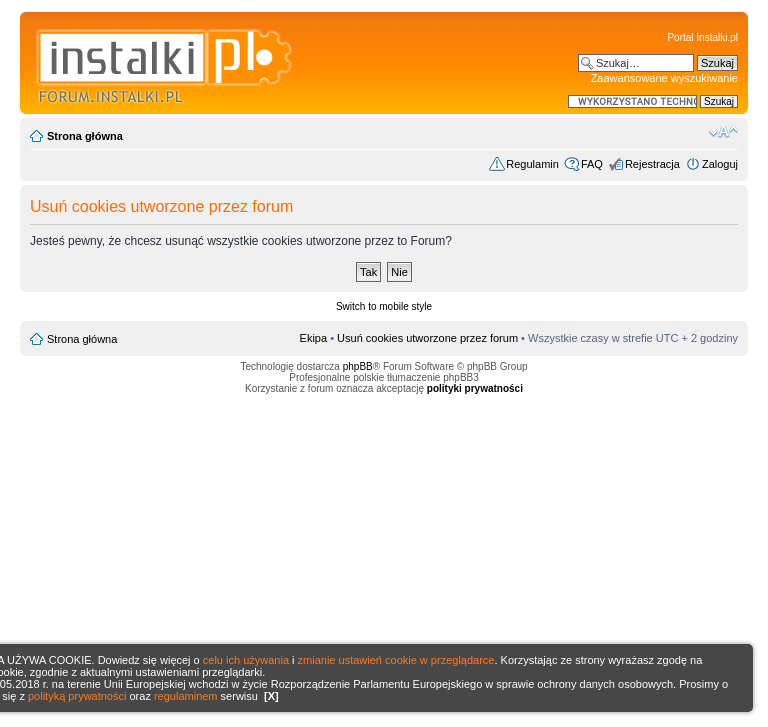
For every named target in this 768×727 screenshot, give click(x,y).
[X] (271, 696)
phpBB (358, 366)
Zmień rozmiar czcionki (723, 132)
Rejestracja (652, 164)
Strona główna (85, 136)
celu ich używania (246, 660)
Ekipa (314, 338)
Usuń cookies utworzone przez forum (427, 338)
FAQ (592, 164)
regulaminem (186, 696)
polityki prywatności (475, 388)
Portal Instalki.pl (702, 37)
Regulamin (532, 164)
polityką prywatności (77, 696)
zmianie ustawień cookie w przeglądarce (396, 660)
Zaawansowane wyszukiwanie (664, 78)
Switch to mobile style (384, 306)
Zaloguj (720, 164)
